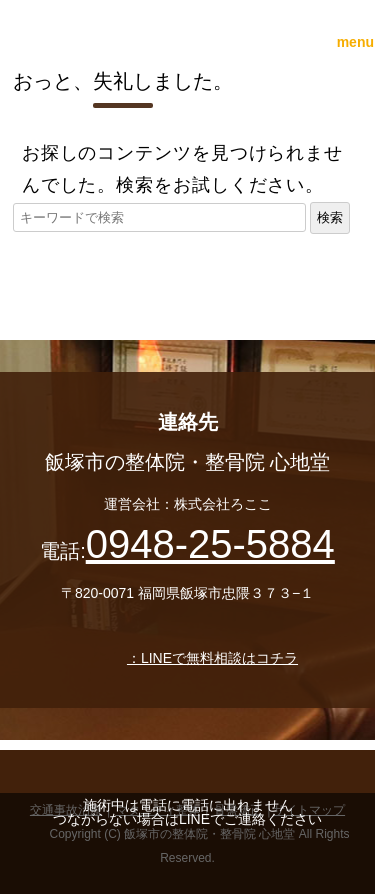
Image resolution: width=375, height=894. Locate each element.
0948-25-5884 (210, 544)
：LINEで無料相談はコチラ (187, 658)
